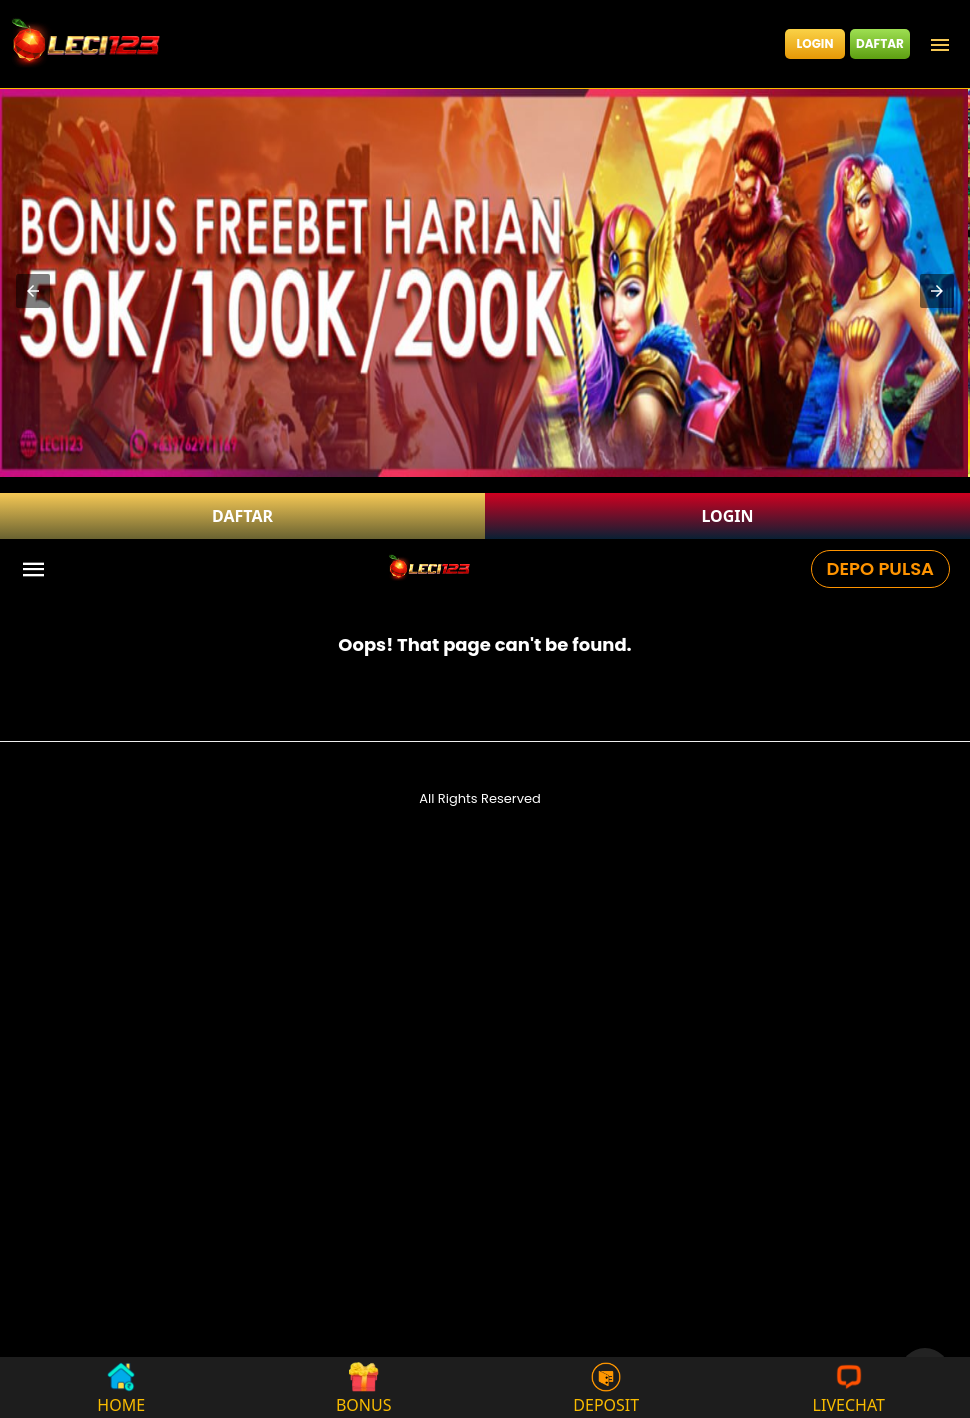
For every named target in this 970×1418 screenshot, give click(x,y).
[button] (33, 291)
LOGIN (815, 43)
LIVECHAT (849, 1387)
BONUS (364, 1387)
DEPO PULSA (880, 568)
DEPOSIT (606, 1387)
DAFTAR (880, 43)
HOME (121, 1387)
